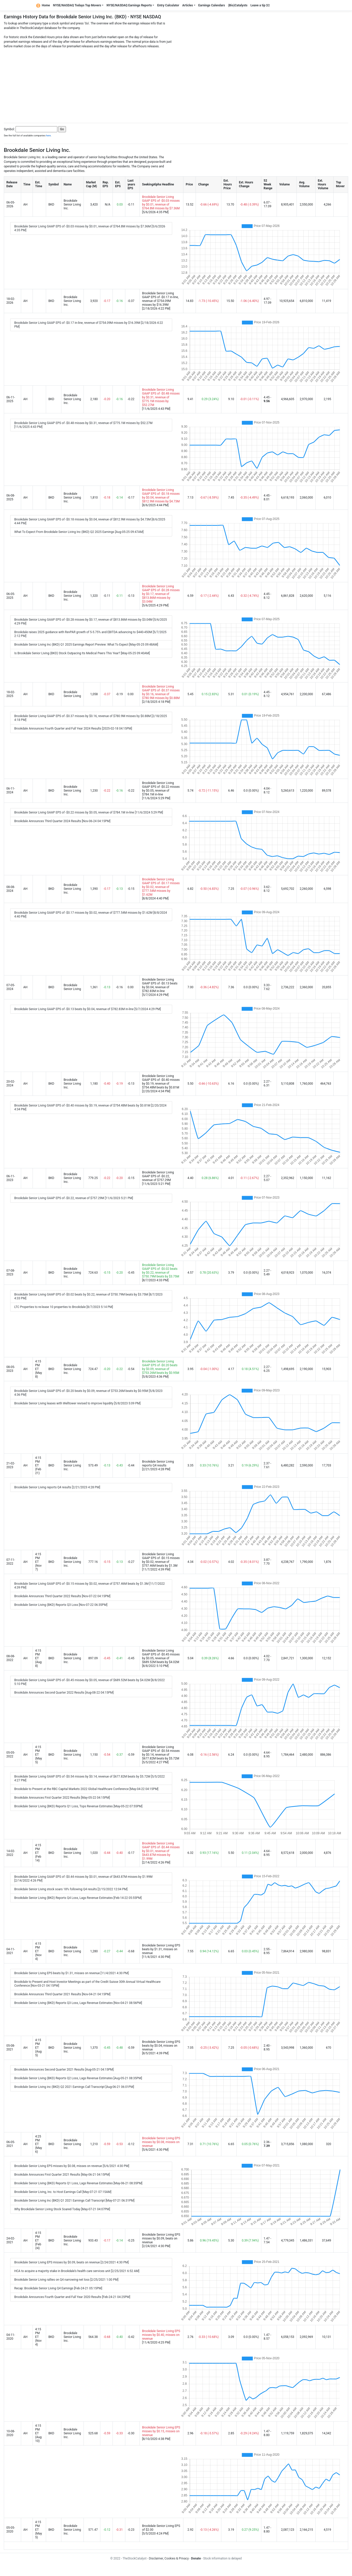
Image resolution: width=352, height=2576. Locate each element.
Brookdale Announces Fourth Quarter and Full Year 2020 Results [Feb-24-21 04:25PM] (72, 2297)
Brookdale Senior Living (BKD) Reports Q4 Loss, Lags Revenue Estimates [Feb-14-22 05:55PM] (78, 1898)
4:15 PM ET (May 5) (38, 1754)
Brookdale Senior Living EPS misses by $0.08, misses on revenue (161, 2142)
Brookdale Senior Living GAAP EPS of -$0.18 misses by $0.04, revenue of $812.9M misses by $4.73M (161, 495)
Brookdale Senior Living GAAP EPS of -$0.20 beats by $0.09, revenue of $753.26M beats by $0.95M (160, 1367)
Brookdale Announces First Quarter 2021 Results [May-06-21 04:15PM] (62, 2174)
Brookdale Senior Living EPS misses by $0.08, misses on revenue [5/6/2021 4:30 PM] (71, 2166)
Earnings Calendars (211, 5)
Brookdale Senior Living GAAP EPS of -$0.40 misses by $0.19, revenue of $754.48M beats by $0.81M (161, 1081)
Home (43, 5)
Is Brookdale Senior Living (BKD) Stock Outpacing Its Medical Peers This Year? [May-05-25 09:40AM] (82, 653)
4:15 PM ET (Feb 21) (38, 1465)
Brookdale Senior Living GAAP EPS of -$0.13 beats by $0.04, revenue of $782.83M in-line (160, 985)
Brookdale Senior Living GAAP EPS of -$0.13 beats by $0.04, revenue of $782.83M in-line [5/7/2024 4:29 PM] (87, 1009)
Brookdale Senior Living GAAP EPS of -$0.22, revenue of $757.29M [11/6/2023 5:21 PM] (73, 1198)
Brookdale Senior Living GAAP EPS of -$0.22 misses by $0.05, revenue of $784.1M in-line (161, 788)
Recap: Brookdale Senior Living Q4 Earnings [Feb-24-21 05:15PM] (58, 2288)
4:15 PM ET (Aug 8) (38, 1658)
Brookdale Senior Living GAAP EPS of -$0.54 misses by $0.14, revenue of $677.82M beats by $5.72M (161, 1752)
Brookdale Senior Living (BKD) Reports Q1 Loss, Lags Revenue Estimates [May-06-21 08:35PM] (78, 2183)
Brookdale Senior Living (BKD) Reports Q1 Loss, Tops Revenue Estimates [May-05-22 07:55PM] (78, 1806)
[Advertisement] (176, 84)
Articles (187, 5)
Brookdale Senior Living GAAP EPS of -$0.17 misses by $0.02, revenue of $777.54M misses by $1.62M (161, 887)
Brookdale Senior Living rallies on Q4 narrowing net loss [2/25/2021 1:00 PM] (66, 2279)
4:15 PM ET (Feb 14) (38, 1852)
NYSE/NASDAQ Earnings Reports (129, 5)
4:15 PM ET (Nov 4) (38, 1951)
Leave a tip (260, 5)
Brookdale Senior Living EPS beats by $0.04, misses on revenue (161, 2045)
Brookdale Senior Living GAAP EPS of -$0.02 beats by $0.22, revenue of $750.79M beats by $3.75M (160, 1270)
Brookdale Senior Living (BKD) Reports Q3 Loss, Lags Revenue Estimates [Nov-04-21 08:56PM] (78, 2003)
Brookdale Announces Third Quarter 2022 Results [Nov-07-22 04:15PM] (62, 1596)
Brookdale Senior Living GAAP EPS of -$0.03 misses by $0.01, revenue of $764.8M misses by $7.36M (161, 202)
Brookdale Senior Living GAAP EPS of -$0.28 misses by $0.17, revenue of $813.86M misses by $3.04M (161, 594)
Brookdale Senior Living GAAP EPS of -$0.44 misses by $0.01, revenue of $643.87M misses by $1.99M (161, 1851)
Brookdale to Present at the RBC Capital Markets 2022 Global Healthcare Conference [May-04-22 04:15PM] (86, 1789)
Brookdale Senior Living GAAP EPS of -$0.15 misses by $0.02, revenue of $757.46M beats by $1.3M (161, 1559)
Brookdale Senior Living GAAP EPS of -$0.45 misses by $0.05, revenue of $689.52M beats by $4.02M (161, 1656)
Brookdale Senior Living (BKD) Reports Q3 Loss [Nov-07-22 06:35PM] (60, 1605)
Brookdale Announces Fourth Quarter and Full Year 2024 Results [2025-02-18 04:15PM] (73, 728)
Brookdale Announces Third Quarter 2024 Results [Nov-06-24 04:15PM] (62, 821)
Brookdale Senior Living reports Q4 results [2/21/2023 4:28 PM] (57, 1487)
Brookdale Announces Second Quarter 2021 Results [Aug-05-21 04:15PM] (64, 2069)
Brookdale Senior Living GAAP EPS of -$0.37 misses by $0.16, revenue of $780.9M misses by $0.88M (161, 692)
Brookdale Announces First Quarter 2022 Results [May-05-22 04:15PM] (62, 1797)
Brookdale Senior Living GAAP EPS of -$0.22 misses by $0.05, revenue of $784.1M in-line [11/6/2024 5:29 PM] (88, 812)
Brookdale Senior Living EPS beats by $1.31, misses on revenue (161, 1949)
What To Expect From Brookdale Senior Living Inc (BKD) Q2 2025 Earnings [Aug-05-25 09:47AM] (79, 532)
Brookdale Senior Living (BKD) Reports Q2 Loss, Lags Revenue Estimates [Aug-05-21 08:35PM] (78, 2078)
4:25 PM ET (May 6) (38, 2144)
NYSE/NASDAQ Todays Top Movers (77, 5)
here (48, 135)
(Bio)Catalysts (237, 5)
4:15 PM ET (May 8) (38, 1369)
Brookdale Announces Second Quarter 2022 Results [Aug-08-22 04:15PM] (64, 1692)
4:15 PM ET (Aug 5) (38, 2047)
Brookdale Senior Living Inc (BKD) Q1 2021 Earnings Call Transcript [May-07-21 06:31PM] (74, 2200)
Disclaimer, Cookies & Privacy (168, 2558)
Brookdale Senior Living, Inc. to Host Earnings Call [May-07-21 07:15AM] (62, 2192)
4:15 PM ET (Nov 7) (38, 1561)
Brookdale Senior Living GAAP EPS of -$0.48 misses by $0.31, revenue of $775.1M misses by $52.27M (161, 397)
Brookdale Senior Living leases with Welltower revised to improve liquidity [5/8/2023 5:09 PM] (77, 1403)
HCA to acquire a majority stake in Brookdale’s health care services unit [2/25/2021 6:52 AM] (76, 2271)
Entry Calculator (168, 5)
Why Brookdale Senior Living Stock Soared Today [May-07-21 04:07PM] (62, 2209)
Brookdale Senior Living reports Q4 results (158, 1463)
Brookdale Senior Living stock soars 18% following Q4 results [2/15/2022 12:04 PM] (71, 1889)
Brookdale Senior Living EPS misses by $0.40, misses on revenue (161, 2334)
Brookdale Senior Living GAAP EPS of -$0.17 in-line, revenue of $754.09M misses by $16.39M (160, 299)
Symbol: (9, 129)
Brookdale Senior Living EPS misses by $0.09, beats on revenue (161, 2238)
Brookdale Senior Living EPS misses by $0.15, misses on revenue (161, 2431)
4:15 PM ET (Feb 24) (38, 2240)
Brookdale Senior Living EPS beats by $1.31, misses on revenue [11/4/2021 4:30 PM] (71, 1973)
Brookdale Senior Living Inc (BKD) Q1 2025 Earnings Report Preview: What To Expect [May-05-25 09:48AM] (86, 644)
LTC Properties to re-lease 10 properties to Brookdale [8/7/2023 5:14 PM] (63, 1307)
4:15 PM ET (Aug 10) (38, 2433)
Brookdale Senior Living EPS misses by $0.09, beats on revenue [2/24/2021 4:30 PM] (71, 2262)
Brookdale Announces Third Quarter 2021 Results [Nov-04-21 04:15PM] (62, 1994)
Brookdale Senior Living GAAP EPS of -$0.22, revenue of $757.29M (158, 1176)
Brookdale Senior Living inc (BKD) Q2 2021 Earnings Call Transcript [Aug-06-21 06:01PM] (74, 2087)
